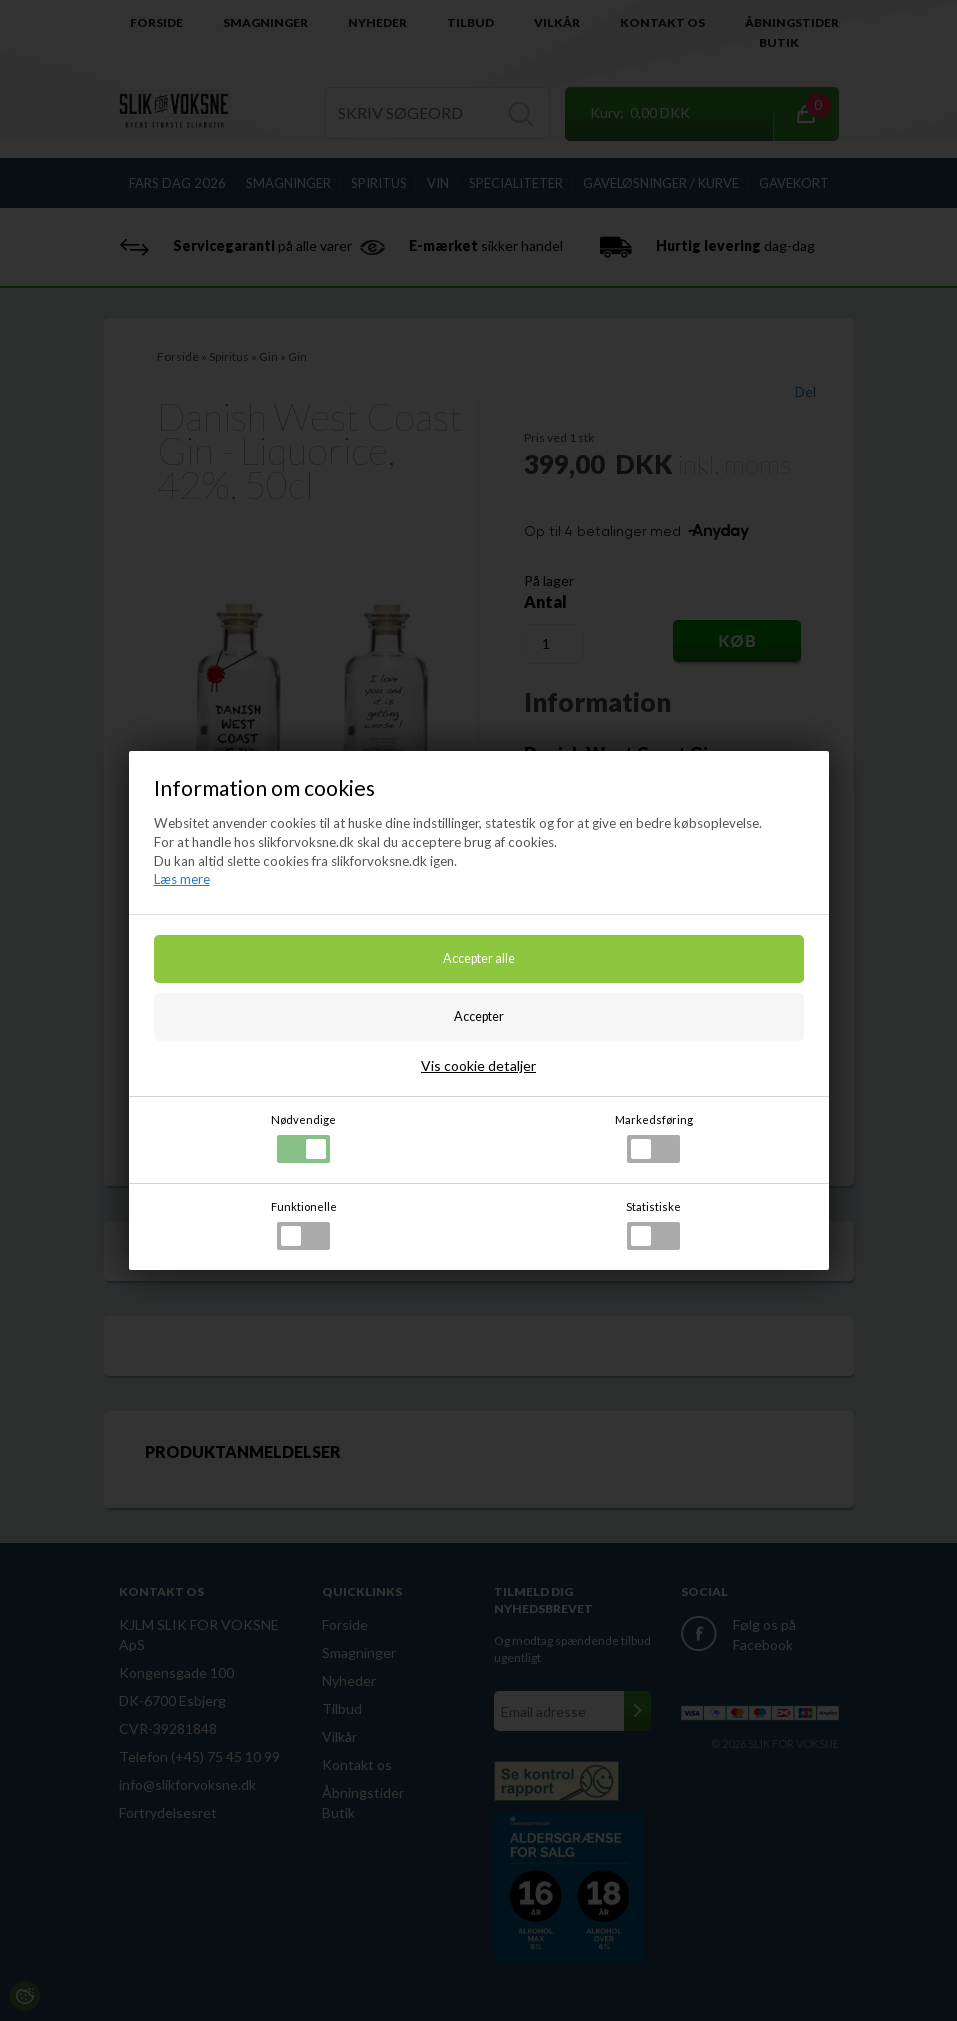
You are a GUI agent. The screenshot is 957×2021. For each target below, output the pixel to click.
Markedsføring (654, 1138)
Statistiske (653, 1225)
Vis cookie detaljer (478, 1065)
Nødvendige (303, 1138)
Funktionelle (304, 1225)
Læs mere (182, 879)
